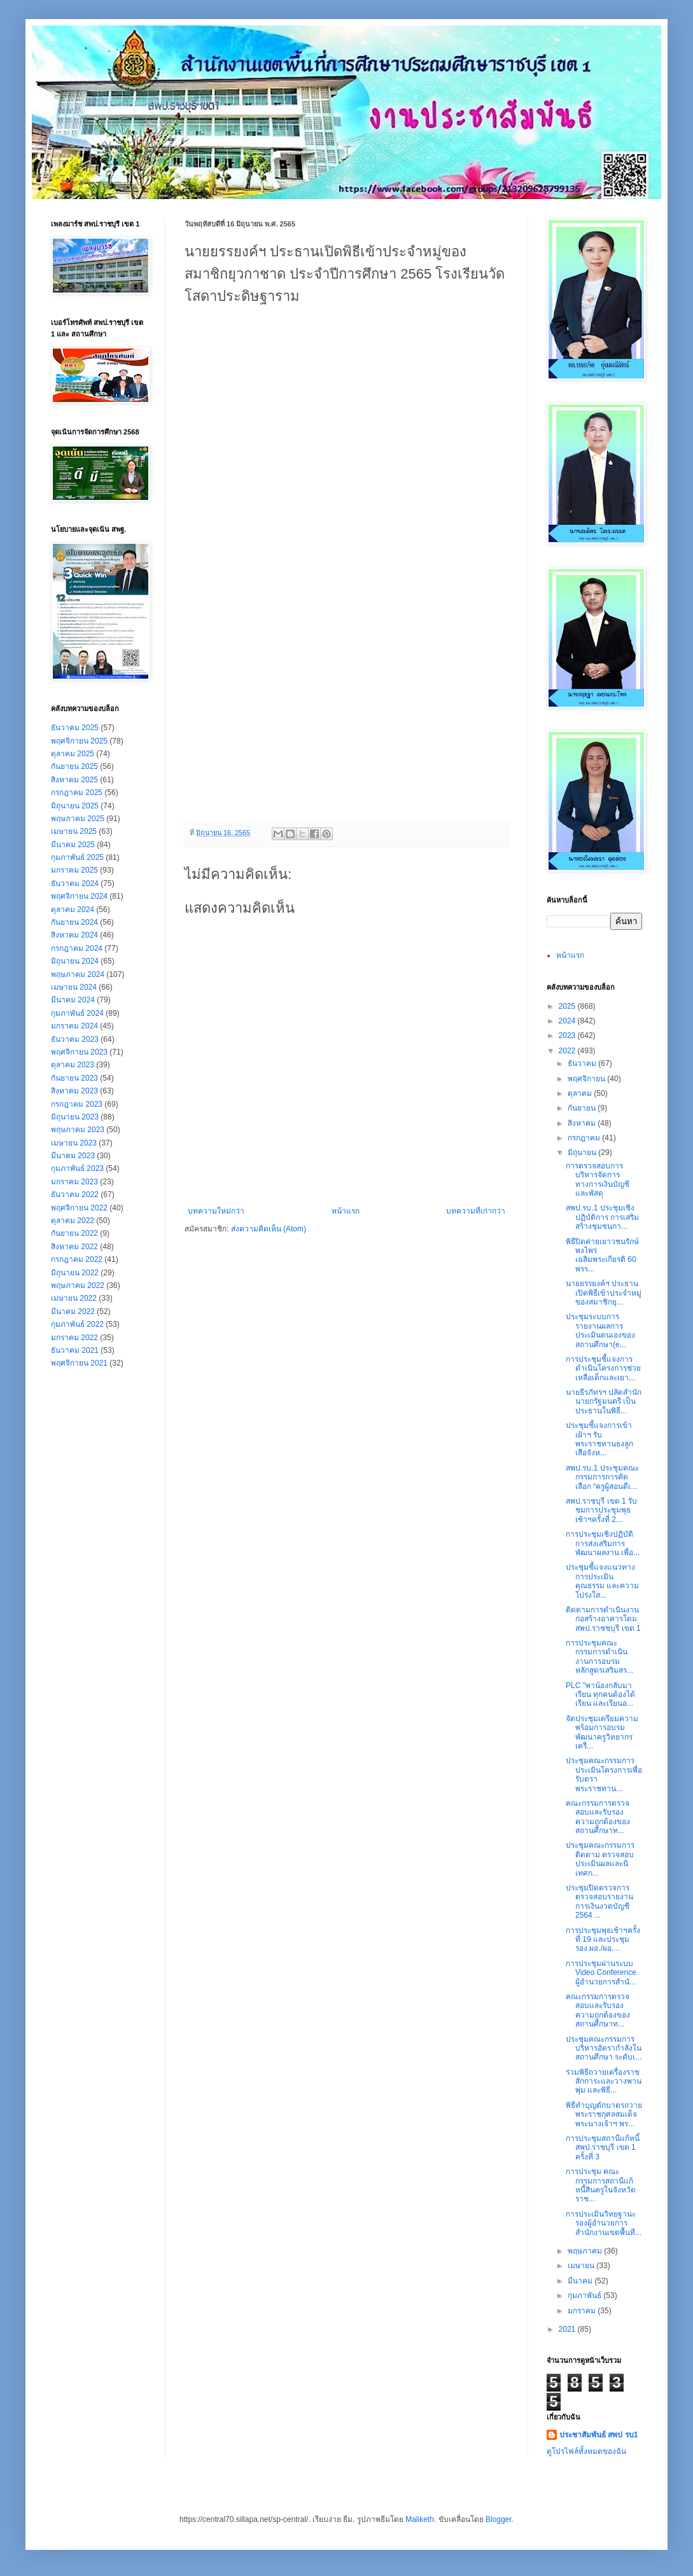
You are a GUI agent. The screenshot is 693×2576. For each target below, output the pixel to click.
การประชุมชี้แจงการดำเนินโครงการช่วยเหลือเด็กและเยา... (603, 1368)
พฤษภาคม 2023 (77, 1129)
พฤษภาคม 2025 (77, 818)
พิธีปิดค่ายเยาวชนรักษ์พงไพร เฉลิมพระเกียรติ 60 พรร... (602, 1255)
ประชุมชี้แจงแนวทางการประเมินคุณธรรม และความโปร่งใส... (602, 1581)
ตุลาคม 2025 (72, 753)
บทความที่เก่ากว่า (475, 1211)
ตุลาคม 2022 (72, 1220)
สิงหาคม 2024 (74, 935)
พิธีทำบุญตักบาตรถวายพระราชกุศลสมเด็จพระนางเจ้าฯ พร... (604, 2114)
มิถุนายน (583, 1152)
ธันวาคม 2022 (75, 1194)
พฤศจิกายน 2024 (79, 896)
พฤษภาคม (586, 2251)
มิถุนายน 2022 (75, 1272)
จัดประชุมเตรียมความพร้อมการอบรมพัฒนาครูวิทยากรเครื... (602, 1732)
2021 (568, 2329)
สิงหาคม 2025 (74, 779)
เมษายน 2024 (74, 987)
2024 (568, 1020)
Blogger (499, 2519)
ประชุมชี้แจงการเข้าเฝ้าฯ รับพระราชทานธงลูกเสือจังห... (599, 1439)
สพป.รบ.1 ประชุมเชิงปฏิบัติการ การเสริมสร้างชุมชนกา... (602, 1217)
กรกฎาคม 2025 (76, 792)
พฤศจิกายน (587, 1078)
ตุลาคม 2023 (72, 1064)
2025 (568, 1006)
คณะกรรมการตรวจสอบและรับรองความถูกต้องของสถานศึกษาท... (598, 1817)
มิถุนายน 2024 (75, 961)
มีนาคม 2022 (73, 1311)
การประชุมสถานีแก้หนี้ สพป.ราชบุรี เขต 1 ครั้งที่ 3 (603, 2147)
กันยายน (583, 1108)
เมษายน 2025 (74, 831)
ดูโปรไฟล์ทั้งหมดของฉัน (586, 2451)
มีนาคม (581, 2280)
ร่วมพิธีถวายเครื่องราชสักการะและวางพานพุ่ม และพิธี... (603, 2081)
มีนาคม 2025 (73, 844)
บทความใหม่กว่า (216, 1211)
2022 (568, 1050)
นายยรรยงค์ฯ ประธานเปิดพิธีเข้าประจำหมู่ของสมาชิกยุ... (603, 1292)
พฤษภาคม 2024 (77, 974)
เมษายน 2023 (74, 1143)
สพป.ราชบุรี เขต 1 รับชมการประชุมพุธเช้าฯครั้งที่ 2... (601, 1510)
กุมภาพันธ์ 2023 (77, 1168)
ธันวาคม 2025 (75, 727)
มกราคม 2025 (74, 870)
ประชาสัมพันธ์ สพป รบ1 (598, 2434)
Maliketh (419, 2519)
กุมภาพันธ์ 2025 (77, 857)
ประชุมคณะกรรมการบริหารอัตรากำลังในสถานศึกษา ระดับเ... (603, 2048)
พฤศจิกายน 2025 (79, 741)
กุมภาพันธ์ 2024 (77, 1013)
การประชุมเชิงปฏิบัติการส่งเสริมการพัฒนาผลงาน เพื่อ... (603, 1543)
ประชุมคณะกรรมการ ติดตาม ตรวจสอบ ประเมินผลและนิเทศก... (600, 1859)
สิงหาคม (583, 1123)
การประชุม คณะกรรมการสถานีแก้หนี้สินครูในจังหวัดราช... (601, 2185)
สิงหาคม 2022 (74, 1246)
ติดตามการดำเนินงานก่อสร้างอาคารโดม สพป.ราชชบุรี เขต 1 (603, 1619)
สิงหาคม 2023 (74, 1090)
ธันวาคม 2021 (75, 1350)
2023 (568, 1035)
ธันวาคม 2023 (75, 1039)
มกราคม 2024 (74, 1025)
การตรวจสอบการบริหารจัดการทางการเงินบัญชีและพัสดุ (597, 1179)
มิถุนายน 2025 (75, 805)
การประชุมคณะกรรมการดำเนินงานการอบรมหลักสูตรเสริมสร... (599, 1656)
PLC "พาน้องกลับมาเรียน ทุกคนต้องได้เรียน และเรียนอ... (600, 1694)
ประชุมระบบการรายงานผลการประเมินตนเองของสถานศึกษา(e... (600, 1330)
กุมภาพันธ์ (585, 2295)
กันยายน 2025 (74, 766)
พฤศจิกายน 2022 (79, 1207)
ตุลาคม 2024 (72, 909)
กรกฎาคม (585, 1137)
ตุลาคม (581, 1093)
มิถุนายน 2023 (75, 1116)
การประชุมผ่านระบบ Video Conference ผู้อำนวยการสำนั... (601, 1972)
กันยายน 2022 (74, 1233)
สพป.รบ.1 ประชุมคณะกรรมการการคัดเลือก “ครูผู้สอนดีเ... (602, 1477)
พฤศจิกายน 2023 (79, 1052)
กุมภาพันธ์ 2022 (77, 1324)
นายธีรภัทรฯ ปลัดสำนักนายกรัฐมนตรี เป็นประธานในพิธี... (603, 1401)
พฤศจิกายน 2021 (79, 1363)
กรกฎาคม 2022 (76, 1259)
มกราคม (583, 2310)
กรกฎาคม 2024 (76, 948)
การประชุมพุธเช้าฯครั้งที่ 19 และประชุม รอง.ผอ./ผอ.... (603, 1939)
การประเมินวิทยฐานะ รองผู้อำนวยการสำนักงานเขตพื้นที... (603, 2223)
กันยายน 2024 (74, 922)
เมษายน (582, 2265)
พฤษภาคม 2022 (77, 1285)
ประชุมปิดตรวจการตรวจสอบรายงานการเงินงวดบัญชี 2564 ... (599, 1901)
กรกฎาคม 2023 (76, 1104)
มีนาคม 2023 (73, 1155)
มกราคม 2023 (74, 1181)
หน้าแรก (346, 1211)
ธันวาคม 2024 (75, 883)
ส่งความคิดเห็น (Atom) (268, 1228)
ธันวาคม (583, 1063)
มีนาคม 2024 (73, 999)
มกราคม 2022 (74, 1337)
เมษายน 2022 (74, 1298)
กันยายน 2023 (74, 1078)
